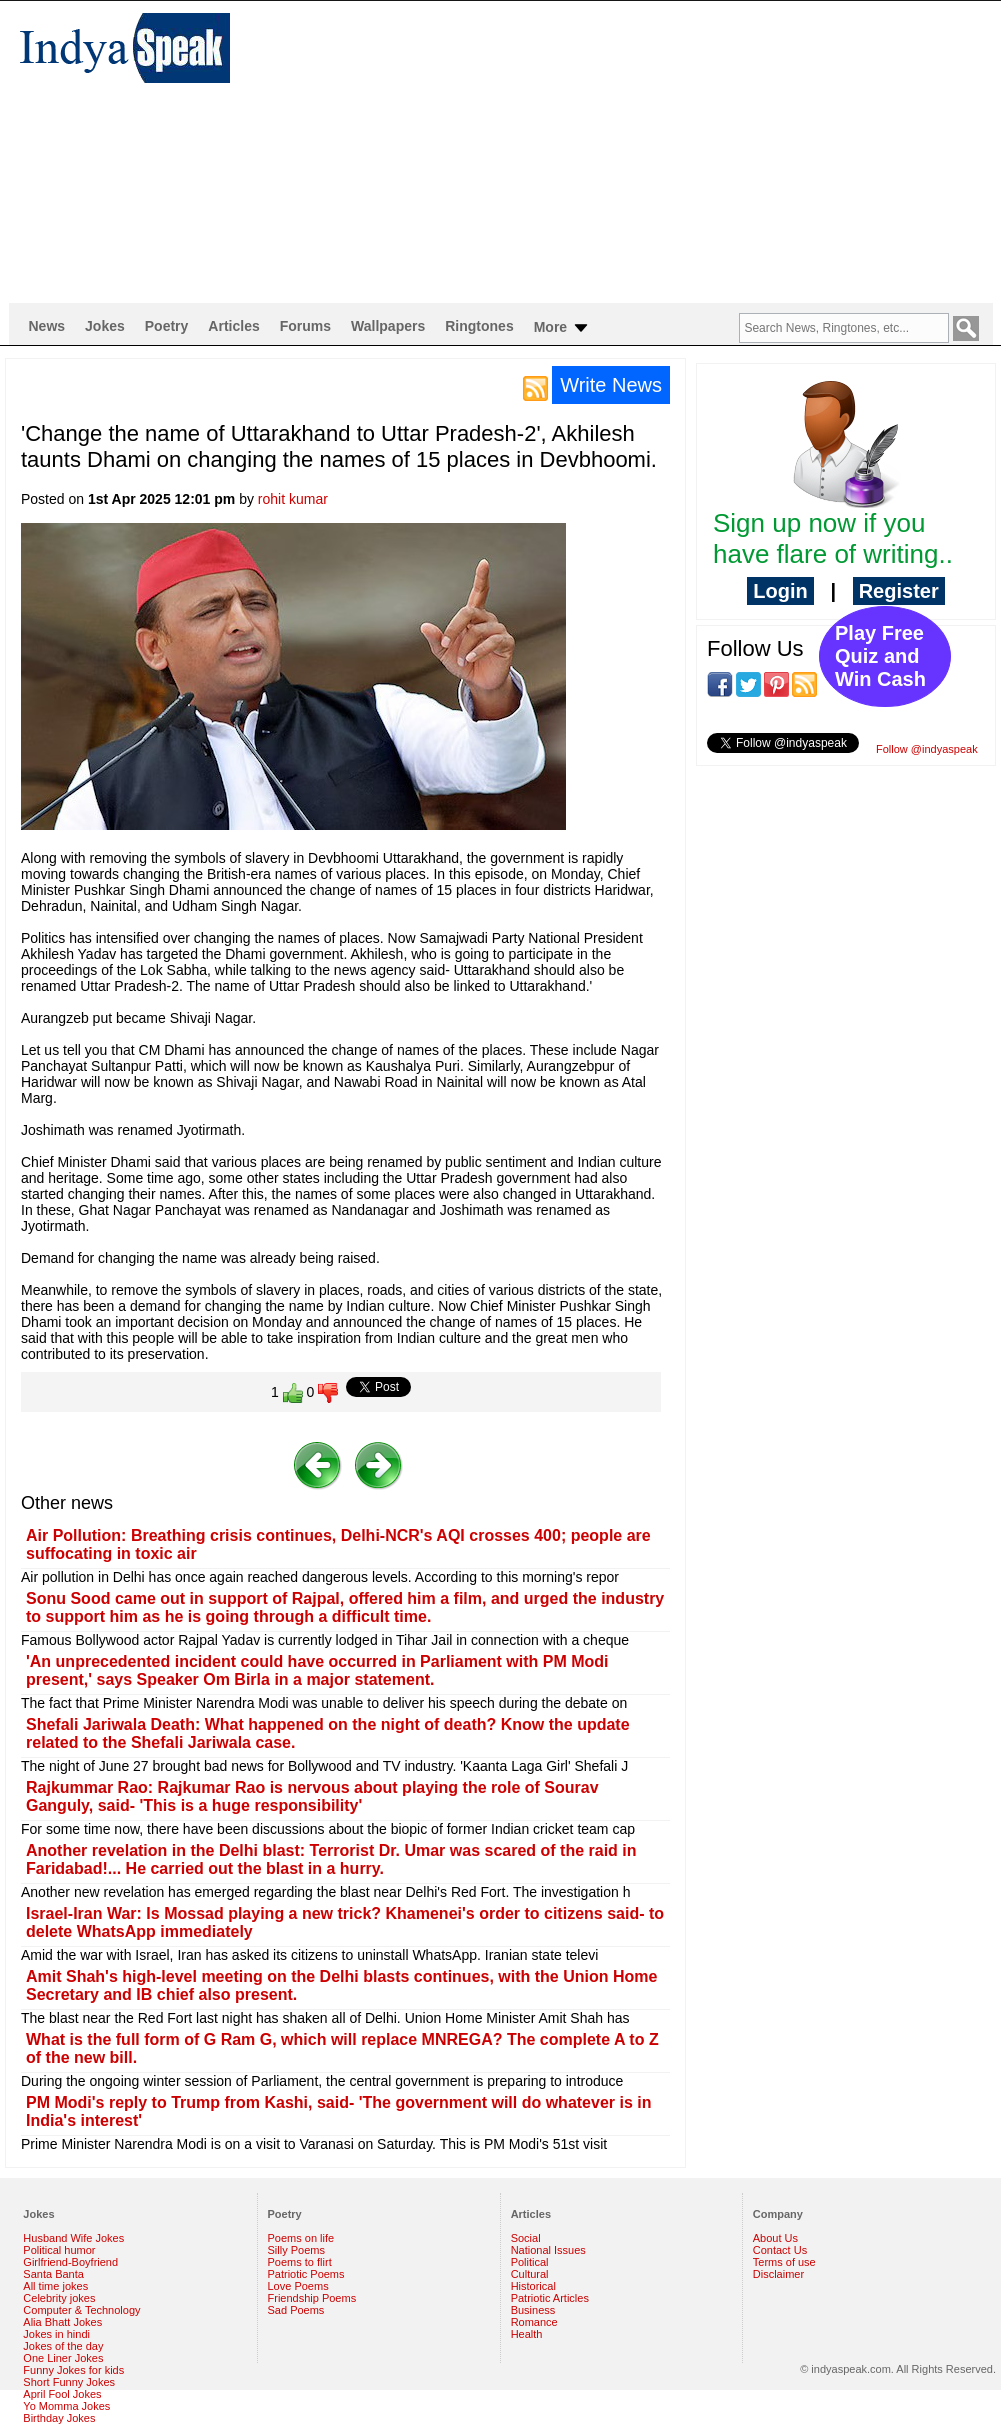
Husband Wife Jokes (73, 2238)
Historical (533, 2286)
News (47, 326)
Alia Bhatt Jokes (62, 2322)
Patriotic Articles (550, 2298)
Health (527, 2334)
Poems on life (301, 2238)
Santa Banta (53, 2274)
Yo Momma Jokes (66, 2406)
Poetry (167, 326)
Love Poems (298, 2286)
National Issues (548, 2250)
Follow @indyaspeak (927, 749)
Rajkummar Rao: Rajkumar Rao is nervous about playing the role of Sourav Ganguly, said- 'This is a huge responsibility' (312, 1796)
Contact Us (780, 2250)
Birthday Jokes (59, 2418)
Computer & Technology (81, 2310)
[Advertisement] (617, 151)
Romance (534, 2322)
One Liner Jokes (63, 2358)
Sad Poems (296, 2310)
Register (899, 591)
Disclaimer (778, 2274)
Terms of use (784, 2262)
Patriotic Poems (306, 2274)
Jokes (105, 326)
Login (780, 591)
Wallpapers (388, 326)
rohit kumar (293, 499)
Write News (611, 385)
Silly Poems (296, 2250)
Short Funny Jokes (69, 2382)
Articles (233, 326)
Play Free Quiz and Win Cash (880, 656)
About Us (775, 2238)
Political (530, 2262)
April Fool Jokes (62, 2394)
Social (526, 2238)
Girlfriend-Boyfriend (70, 2262)
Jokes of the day (63, 2346)
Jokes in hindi (56, 2334)
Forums (305, 326)
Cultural (530, 2274)
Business (533, 2310)
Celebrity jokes (59, 2298)
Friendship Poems (312, 2298)
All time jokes (55, 2286)
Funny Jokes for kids (73, 2370)
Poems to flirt (300, 2262)
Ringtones (479, 326)
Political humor (59, 2250)
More (562, 328)
